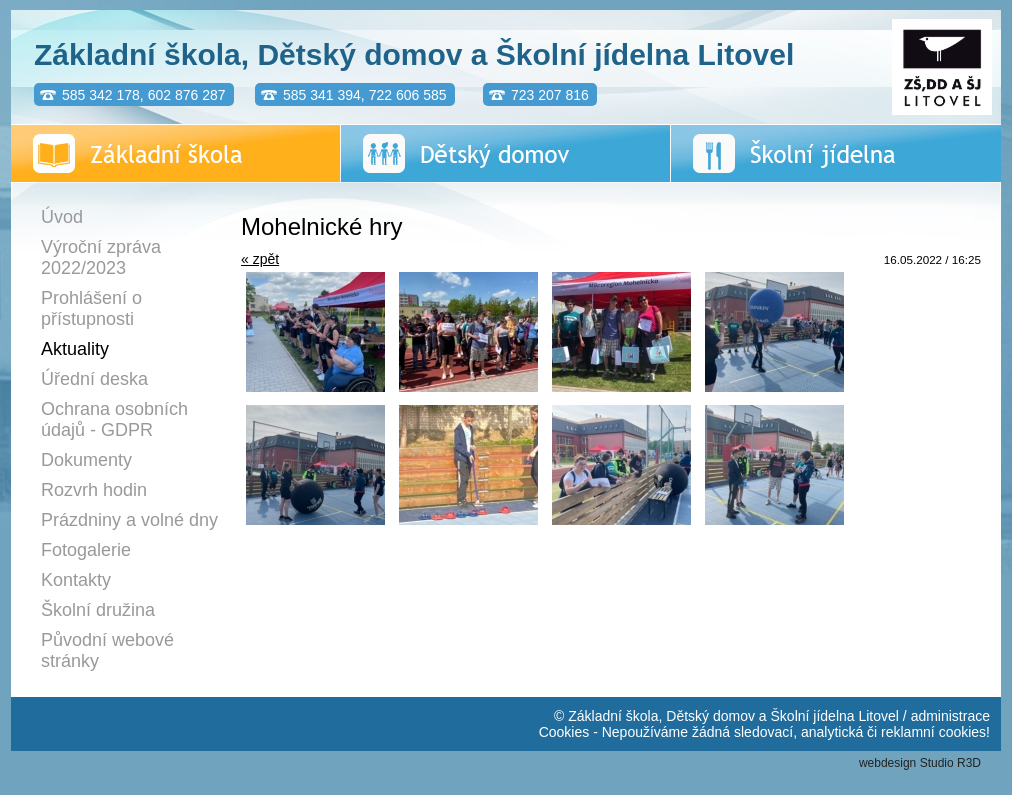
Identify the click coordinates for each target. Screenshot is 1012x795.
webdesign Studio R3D (920, 763)
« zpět (260, 259)
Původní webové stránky (107, 650)
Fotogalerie (86, 550)
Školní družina (98, 610)
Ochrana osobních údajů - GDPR (114, 419)
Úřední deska (94, 379)
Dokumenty (86, 460)
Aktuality (75, 349)
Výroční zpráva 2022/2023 (101, 257)
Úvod (62, 217)
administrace (950, 716)
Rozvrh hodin (94, 490)
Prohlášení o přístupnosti (91, 308)
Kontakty (76, 580)
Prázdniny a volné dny (129, 520)
